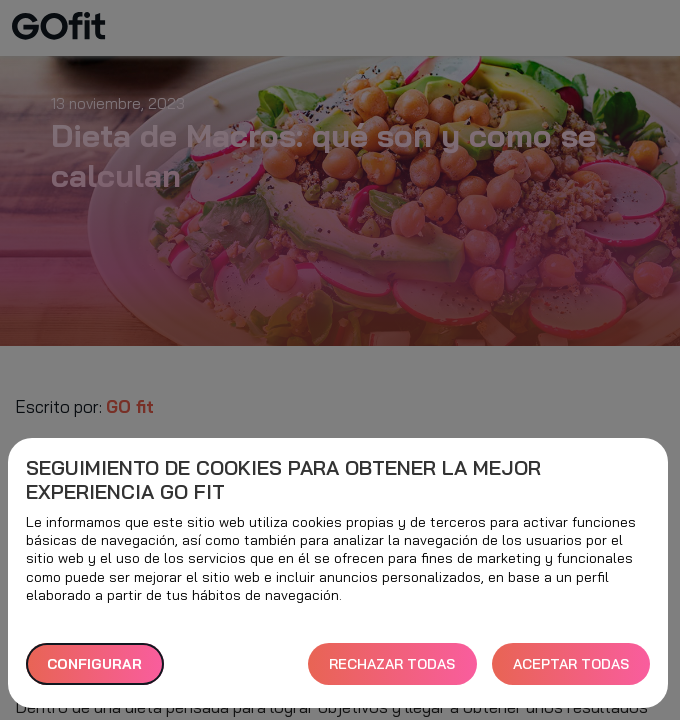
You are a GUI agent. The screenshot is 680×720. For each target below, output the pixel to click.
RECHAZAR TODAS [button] (392, 664)
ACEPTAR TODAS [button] (571, 664)
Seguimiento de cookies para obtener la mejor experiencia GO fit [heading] (283, 480)
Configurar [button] (94, 664)
